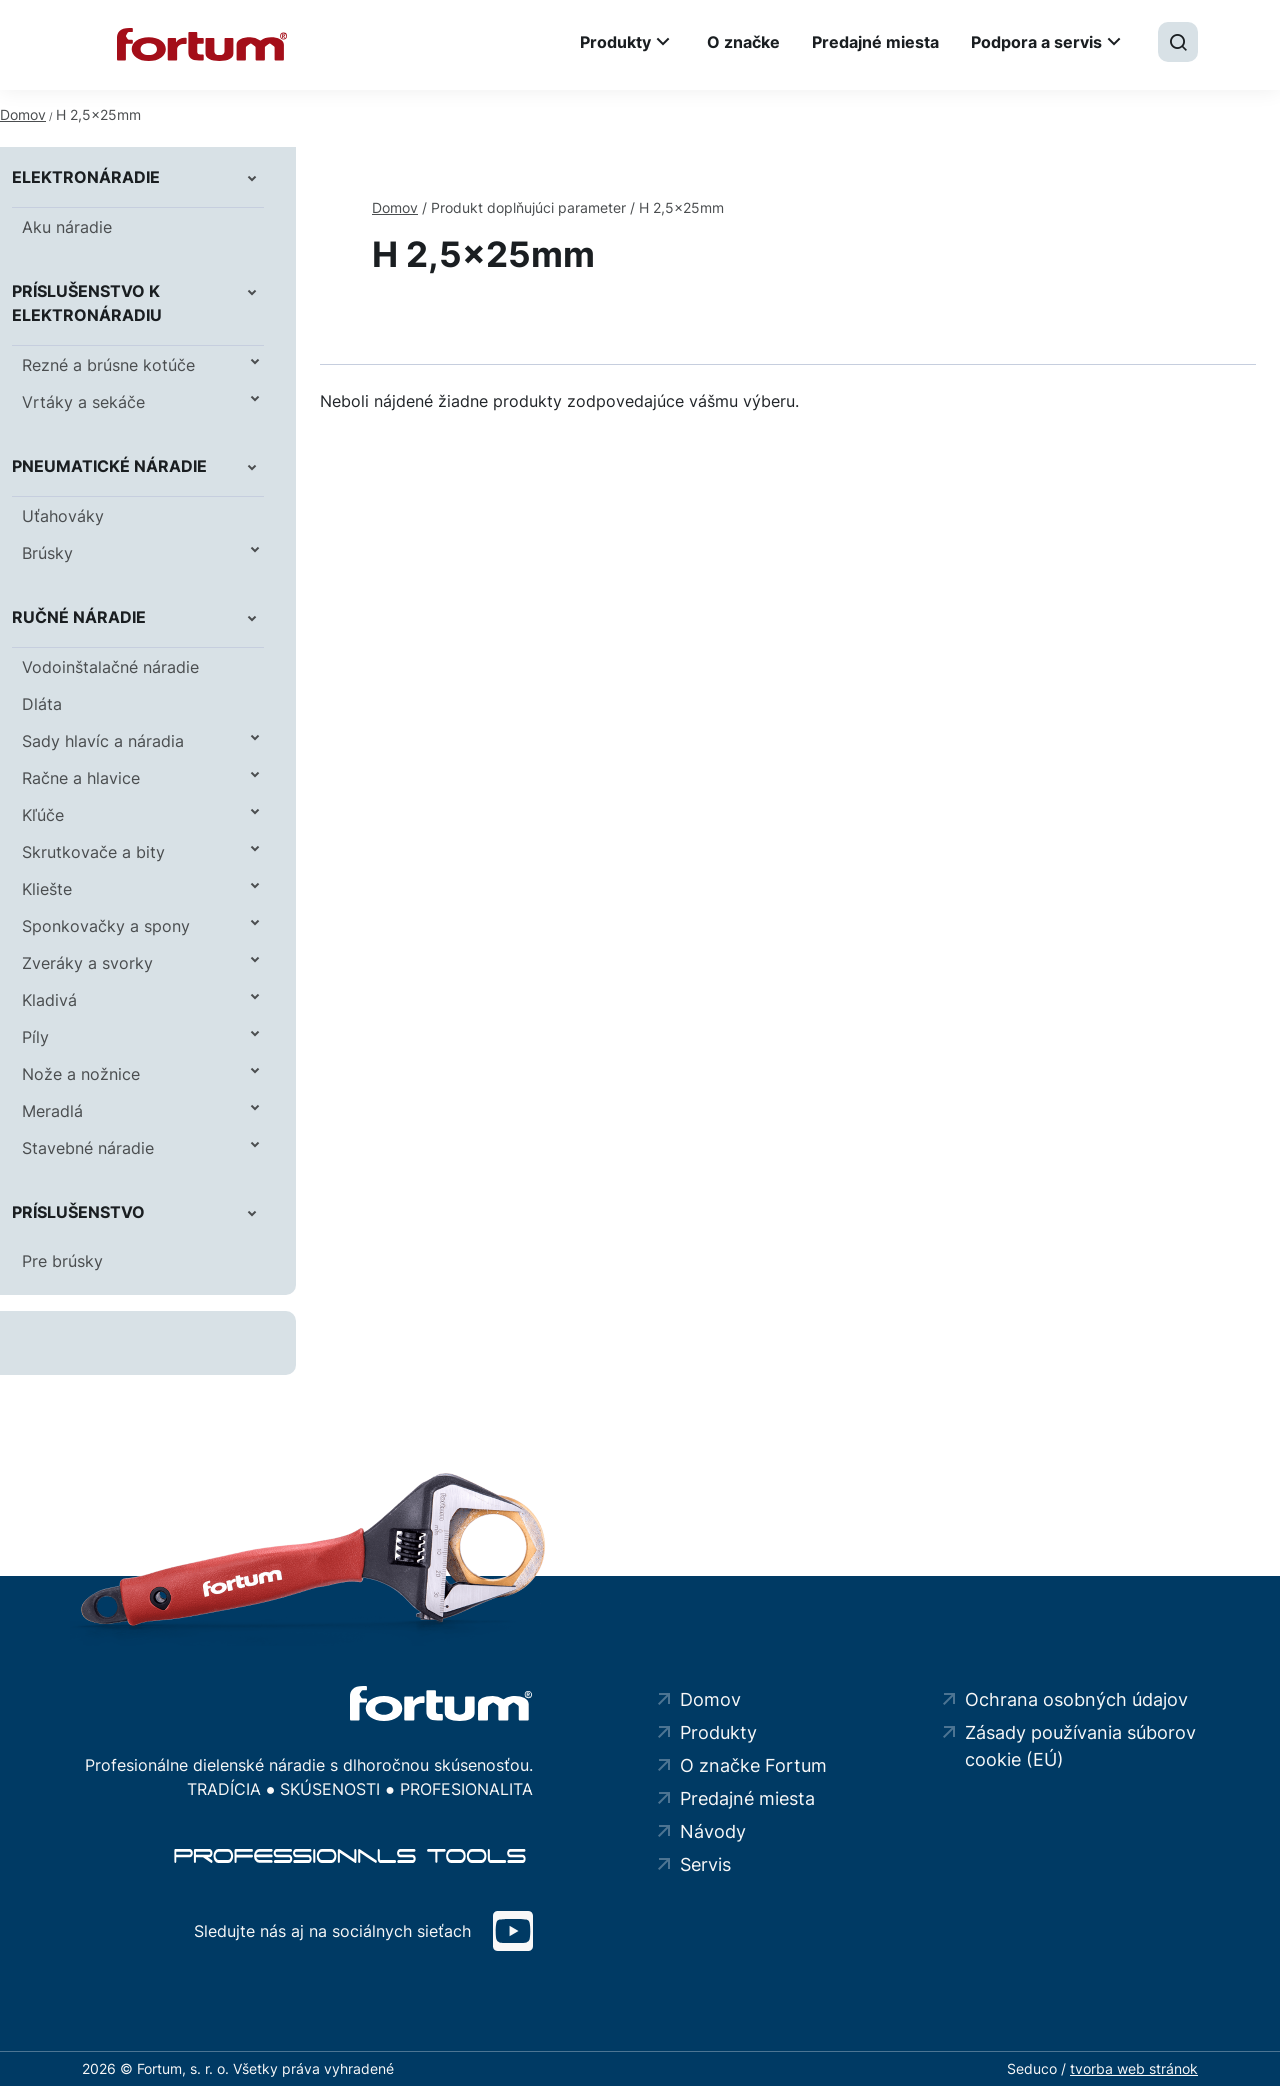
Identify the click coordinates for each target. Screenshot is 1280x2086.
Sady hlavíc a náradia (103, 741)
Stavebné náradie (88, 1148)
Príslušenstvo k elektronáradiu (87, 303)
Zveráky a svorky (87, 963)
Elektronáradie (86, 177)
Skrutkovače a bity (93, 852)
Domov (23, 114)
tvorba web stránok (1134, 2068)
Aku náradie (67, 227)
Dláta (42, 704)
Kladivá (49, 1000)
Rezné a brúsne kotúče (108, 365)
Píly (35, 1037)
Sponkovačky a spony (106, 926)
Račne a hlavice (81, 778)
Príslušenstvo (78, 1212)
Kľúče (43, 815)
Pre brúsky (62, 1261)
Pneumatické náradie (109, 466)
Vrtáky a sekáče (83, 402)
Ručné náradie (79, 617)
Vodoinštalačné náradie (110, 667)
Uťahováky (63, 516)
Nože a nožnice (81, 1074)
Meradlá (52, 1111)
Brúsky (47, 553)
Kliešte (47, 889)
